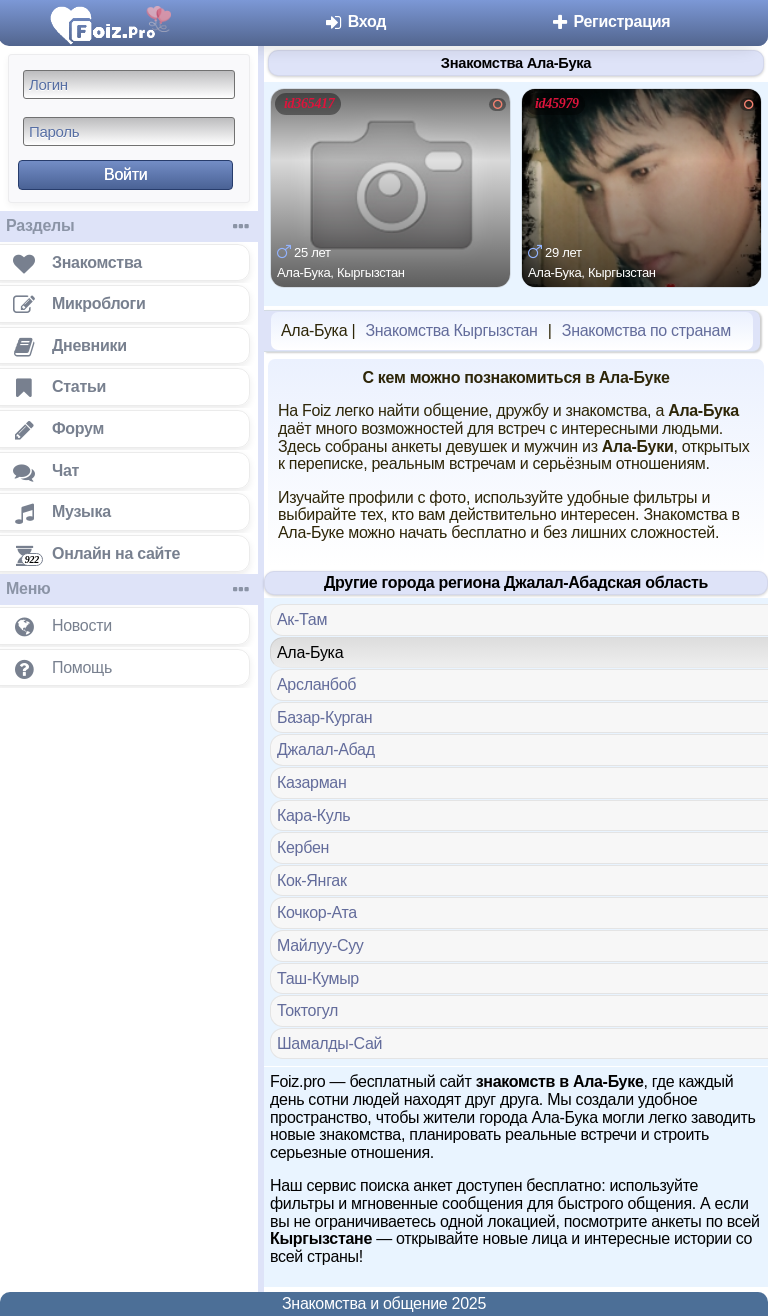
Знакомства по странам (646, 330)
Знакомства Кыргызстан (451, 330)
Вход (355, 21)
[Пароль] (129, 131)
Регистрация (609, 21)
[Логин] (129, 84)
